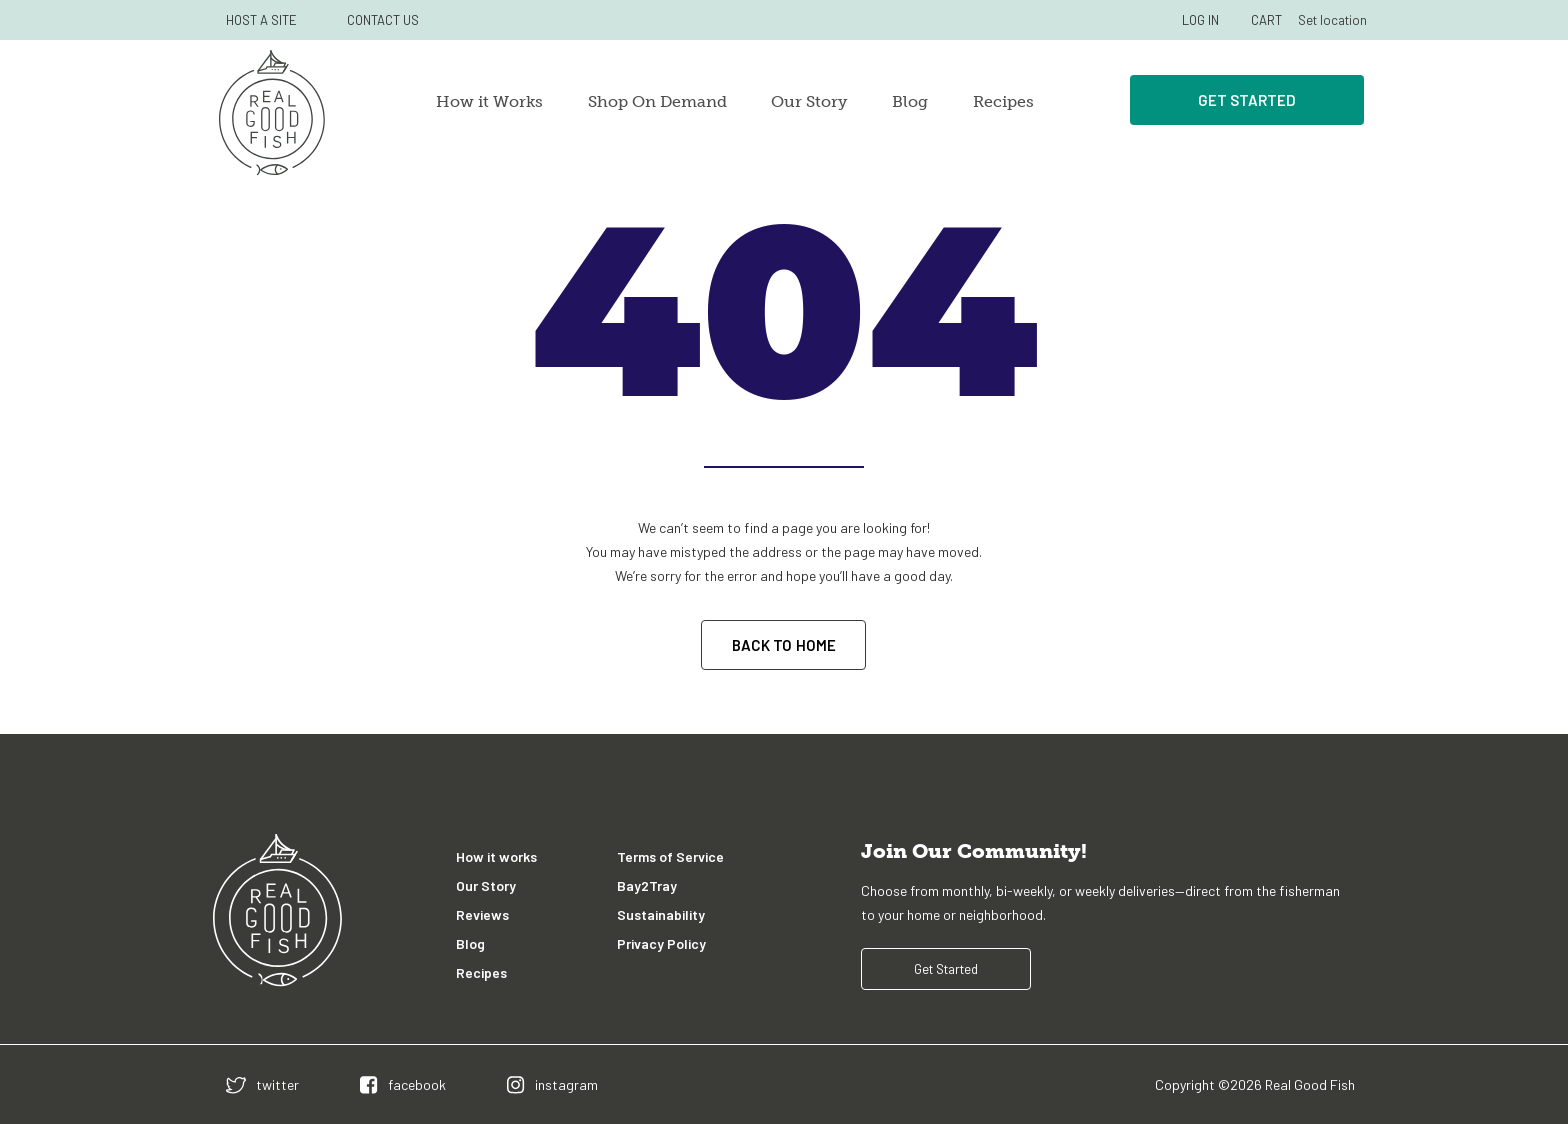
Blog (910, 101)
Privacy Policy (661, 943)
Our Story (809, 101)
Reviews (482, 914)
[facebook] (403, 1084)
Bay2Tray (647, 885)
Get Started (1247, 100)
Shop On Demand (657, 101)
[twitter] (262, 1084)
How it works (496, 856)
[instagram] (552, 1084)
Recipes (1003, 101)
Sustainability (661, 914)
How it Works (489, 101)
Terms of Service (670, 856)
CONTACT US (383, 20)
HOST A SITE (261, 20)
